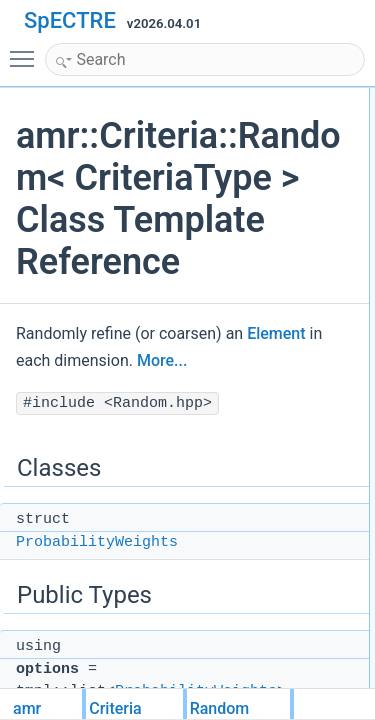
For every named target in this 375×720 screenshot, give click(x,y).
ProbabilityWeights (97, 542)
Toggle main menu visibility (27, 50)
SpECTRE (70, 20)
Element (276, 333)
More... (162, 360)
